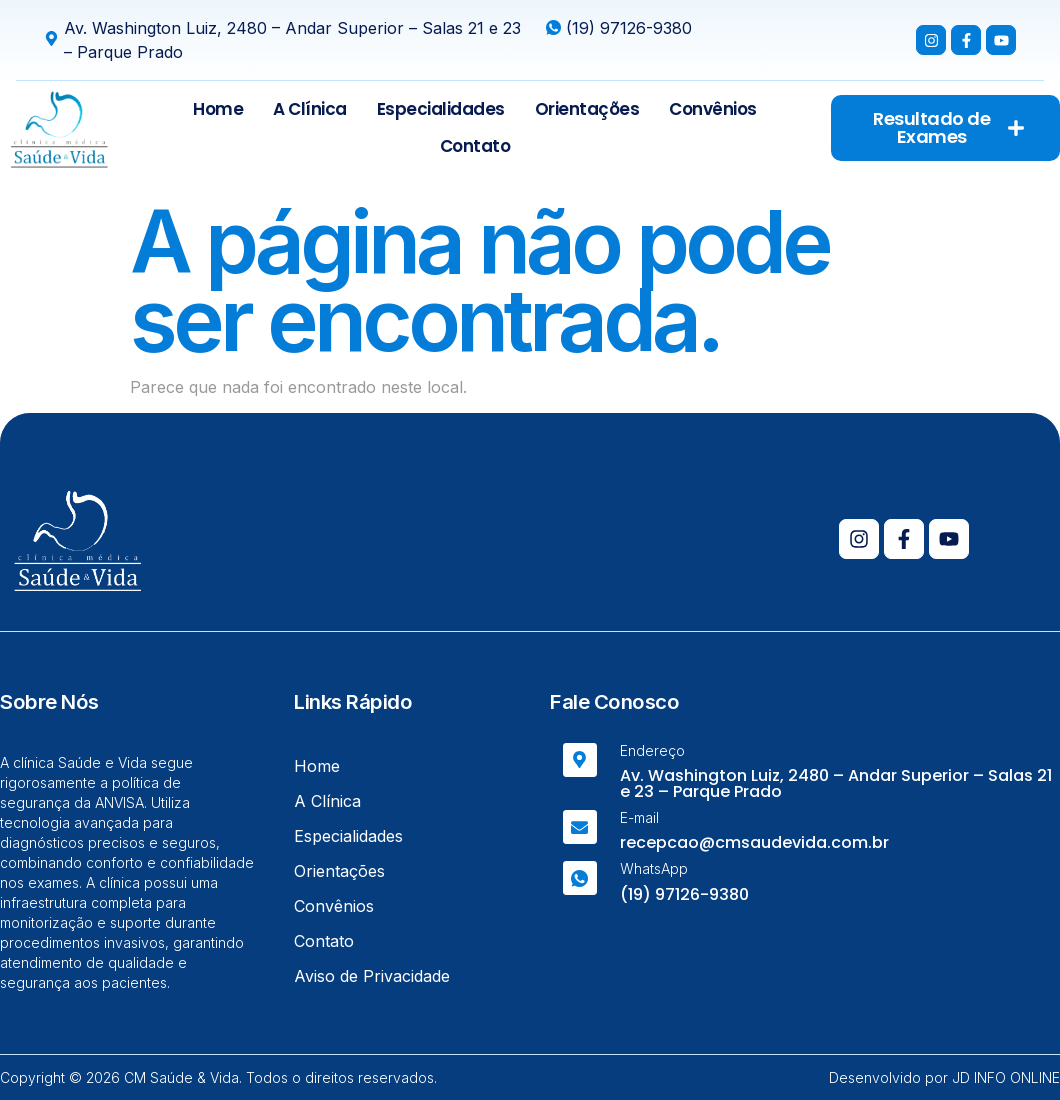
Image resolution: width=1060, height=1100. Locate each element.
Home (218, 109)
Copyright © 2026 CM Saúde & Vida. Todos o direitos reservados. (218, 1077)
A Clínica (310, 109)
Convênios (713, 109)
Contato (475, 146)
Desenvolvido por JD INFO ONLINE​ (944, 1077)
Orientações (587, 109)
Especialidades (441, 109)
